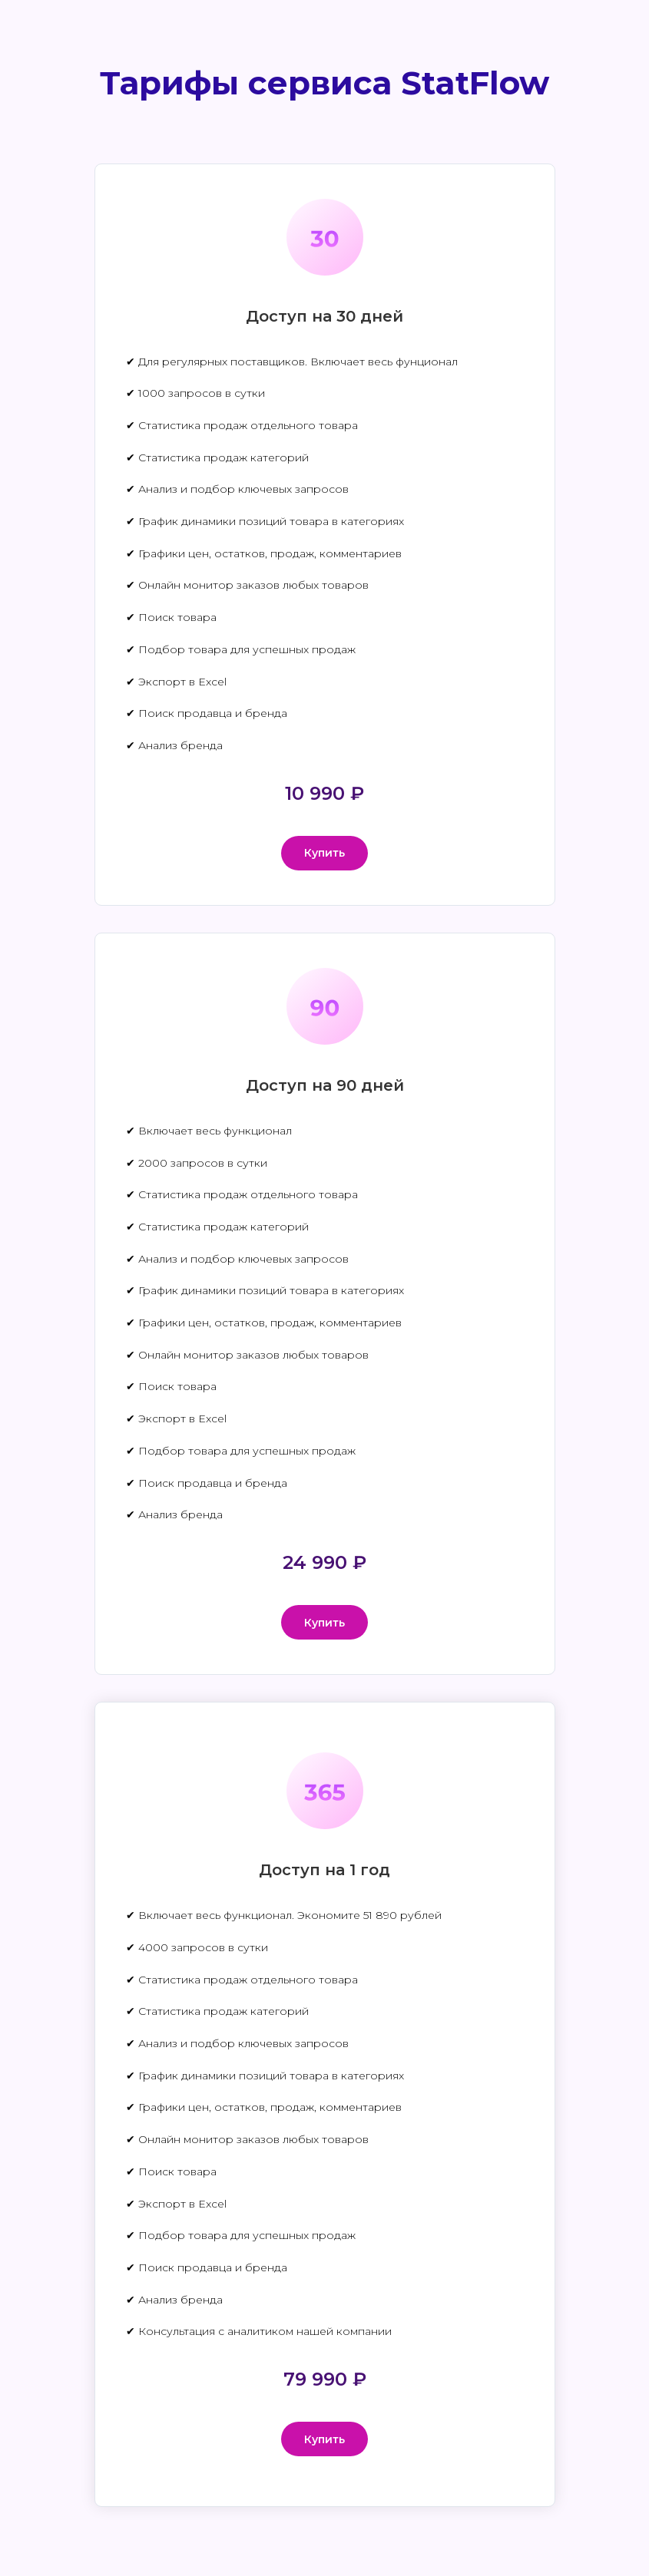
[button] (324, 853)
